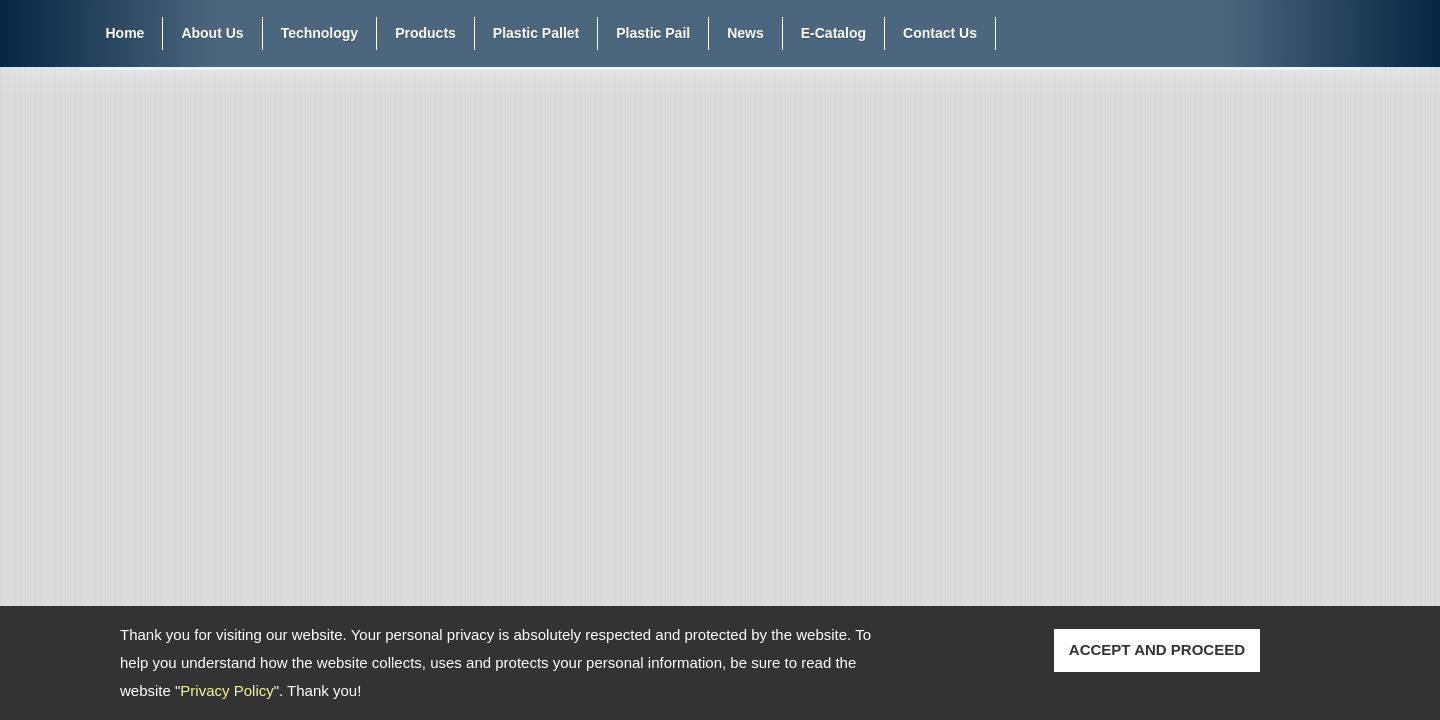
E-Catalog (833, 33)
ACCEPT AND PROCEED (1157, 649)
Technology (320, 33)
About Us (212, 33)
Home (125, 33)
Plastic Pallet (536, 33)
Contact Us (940, 33)
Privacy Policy (226, 690)
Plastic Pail (653, 33)
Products (425, 33)
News (745, 33)
